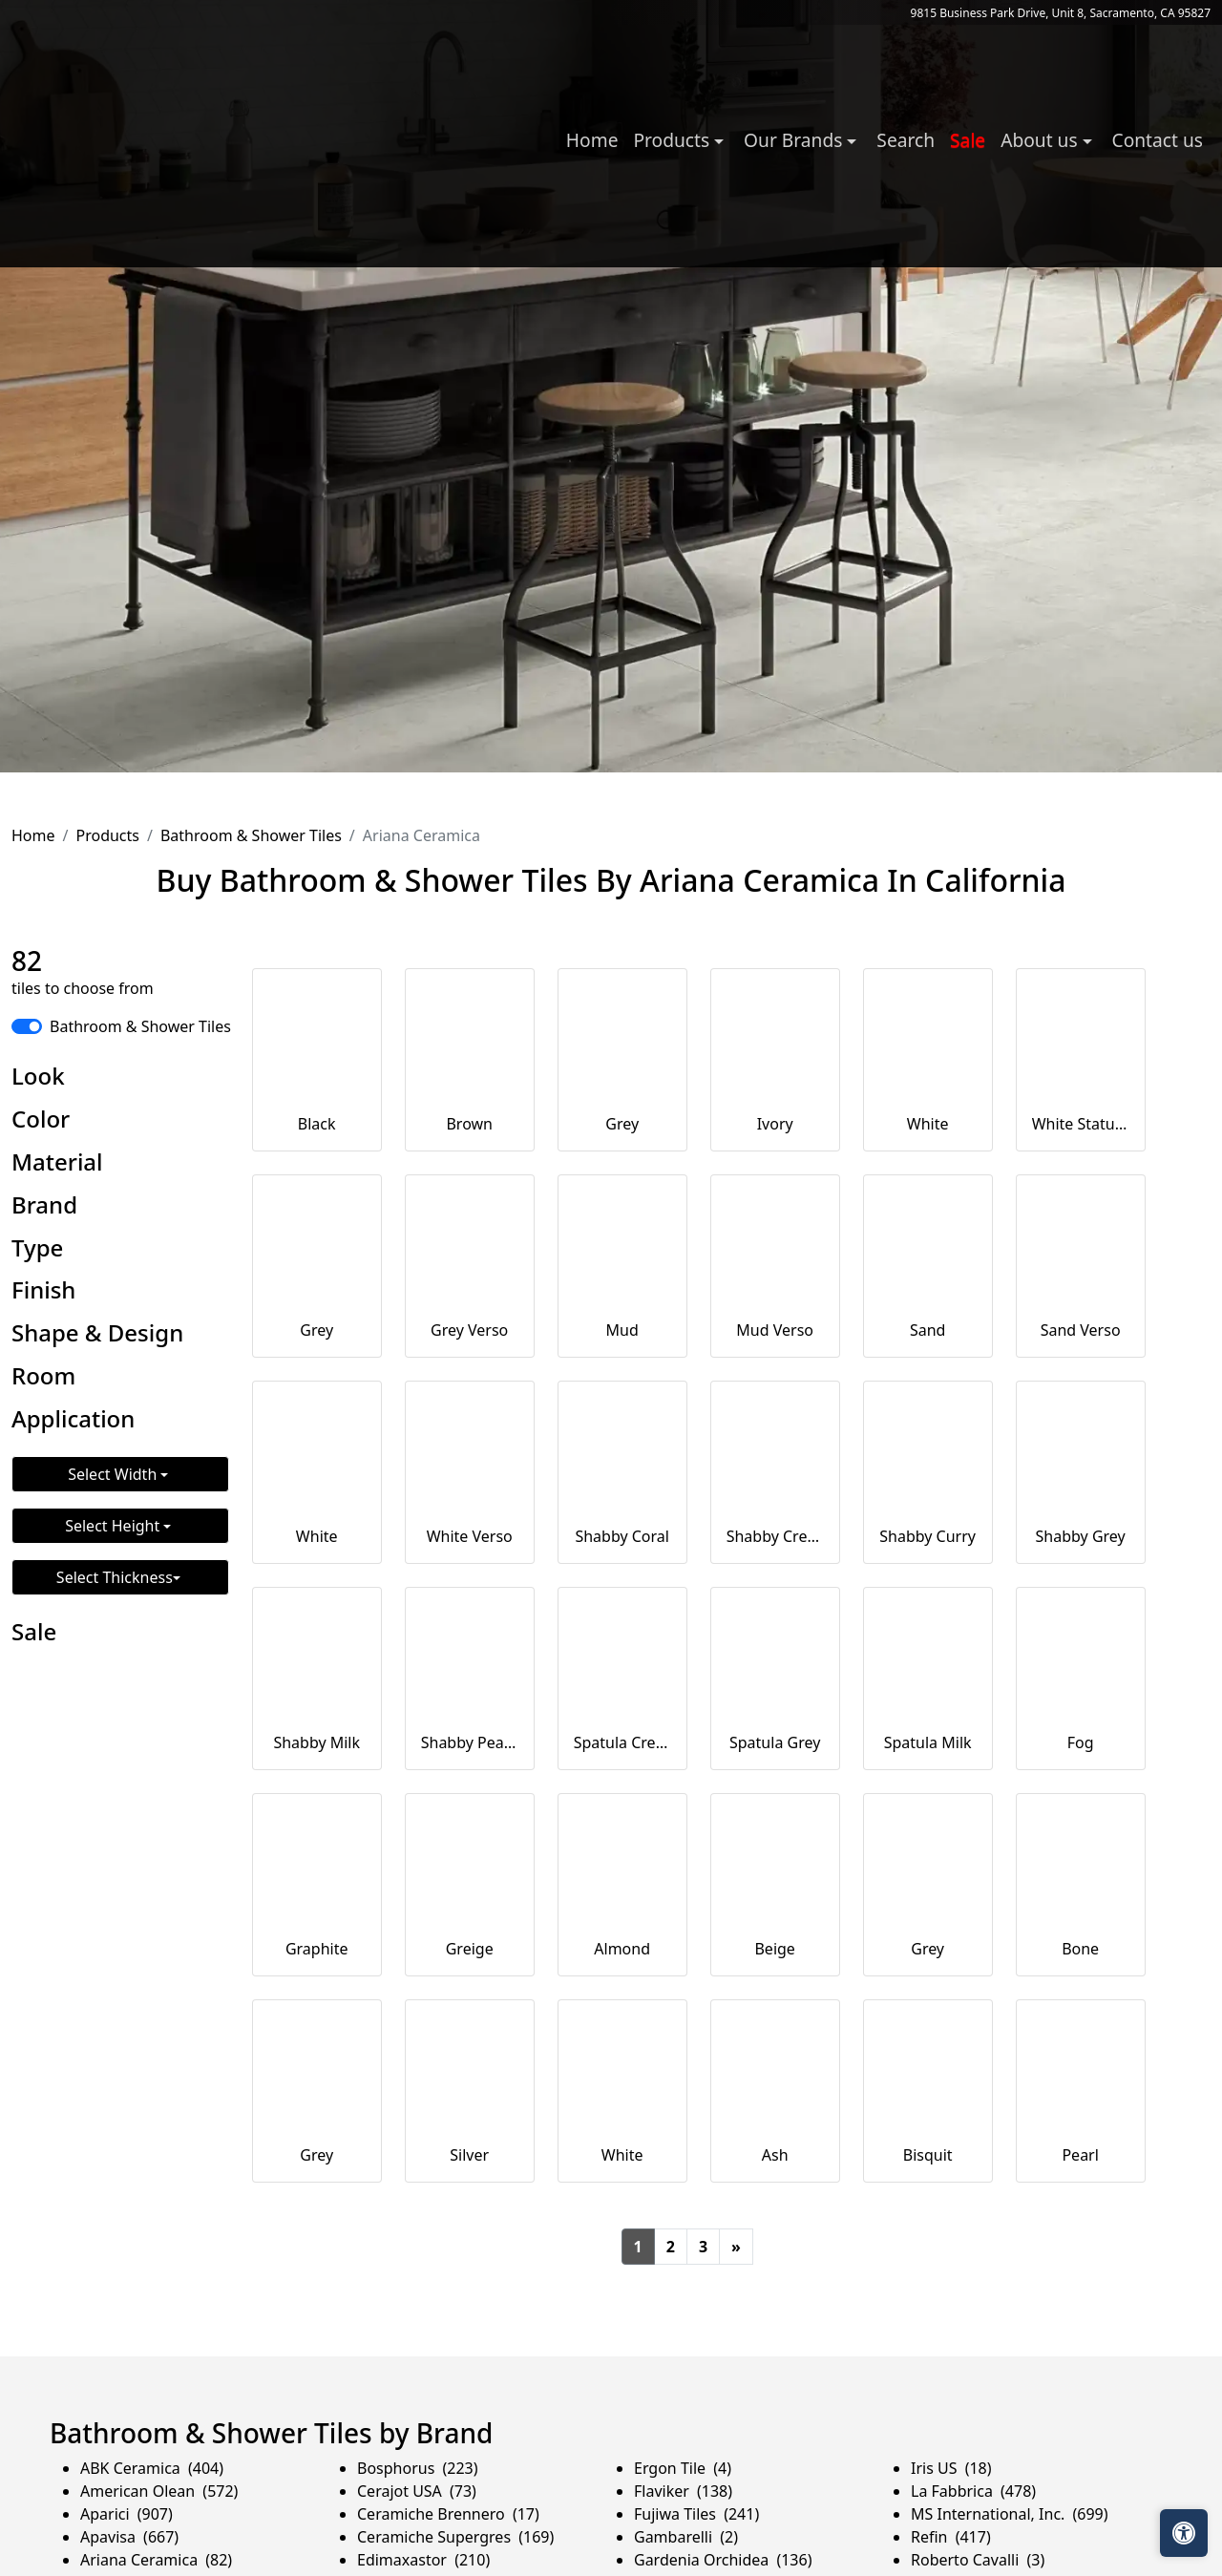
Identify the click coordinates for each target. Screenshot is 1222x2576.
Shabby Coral (622, 1536)
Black (317, 1123)
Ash (775, 2154)
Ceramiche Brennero (448, 2513)
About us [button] (1041, 140)
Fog (1080, 1742)
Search (905, 140)
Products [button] (673, 140)
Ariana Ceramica (156, 2559)
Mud (622, 1330)
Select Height (114, 1525)
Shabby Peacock (469, 1742)
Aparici (126, 2513)
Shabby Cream (775, 1536)
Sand (928, 1330)
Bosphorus (417, 2468)
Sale (967, 140)
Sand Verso (1081, 1330)
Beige (774, 1948)
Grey (622, 1123)
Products (107, 835)
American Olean (159, 2491)
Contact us (1157, 140)
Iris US (951, 2468)
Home (592, 140)
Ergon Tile (682, 2468)
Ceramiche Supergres (455, 2536)
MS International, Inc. (1009, 2513)
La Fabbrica (973, 2491)
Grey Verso (469, 1330)
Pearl (1080, 2154)
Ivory (775, 1123)
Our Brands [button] (795, 140)
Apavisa (129, 2536)
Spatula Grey (774, 1742)
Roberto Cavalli (977, 2559)
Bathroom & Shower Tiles (251, 835)
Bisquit (928, 2154)
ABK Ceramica (151, 2468)
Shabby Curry (927, 1536)
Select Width (114, 1474)
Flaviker (683, 2491)
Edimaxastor (423, 2559)
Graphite (316, 1948)
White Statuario (1080, 1123)
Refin (951, 2536)
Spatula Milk (928, 1742)
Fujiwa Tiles (696, 2513)
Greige (470, 1948)
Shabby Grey (1081, 1536)
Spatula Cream (622, 1742)
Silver (469, 2154)
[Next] (736, 2246)
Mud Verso (774, 1330)
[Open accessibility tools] (1184, 2533)
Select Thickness (114, 1577)
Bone (1080, 1948)
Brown (469, 1123)
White (928, 1123)
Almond (622, 1948)
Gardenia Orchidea (722, 2559)
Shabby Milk (316, 1742)
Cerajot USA (416, 2491)
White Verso (470, 1536)
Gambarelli (686, 2536)
